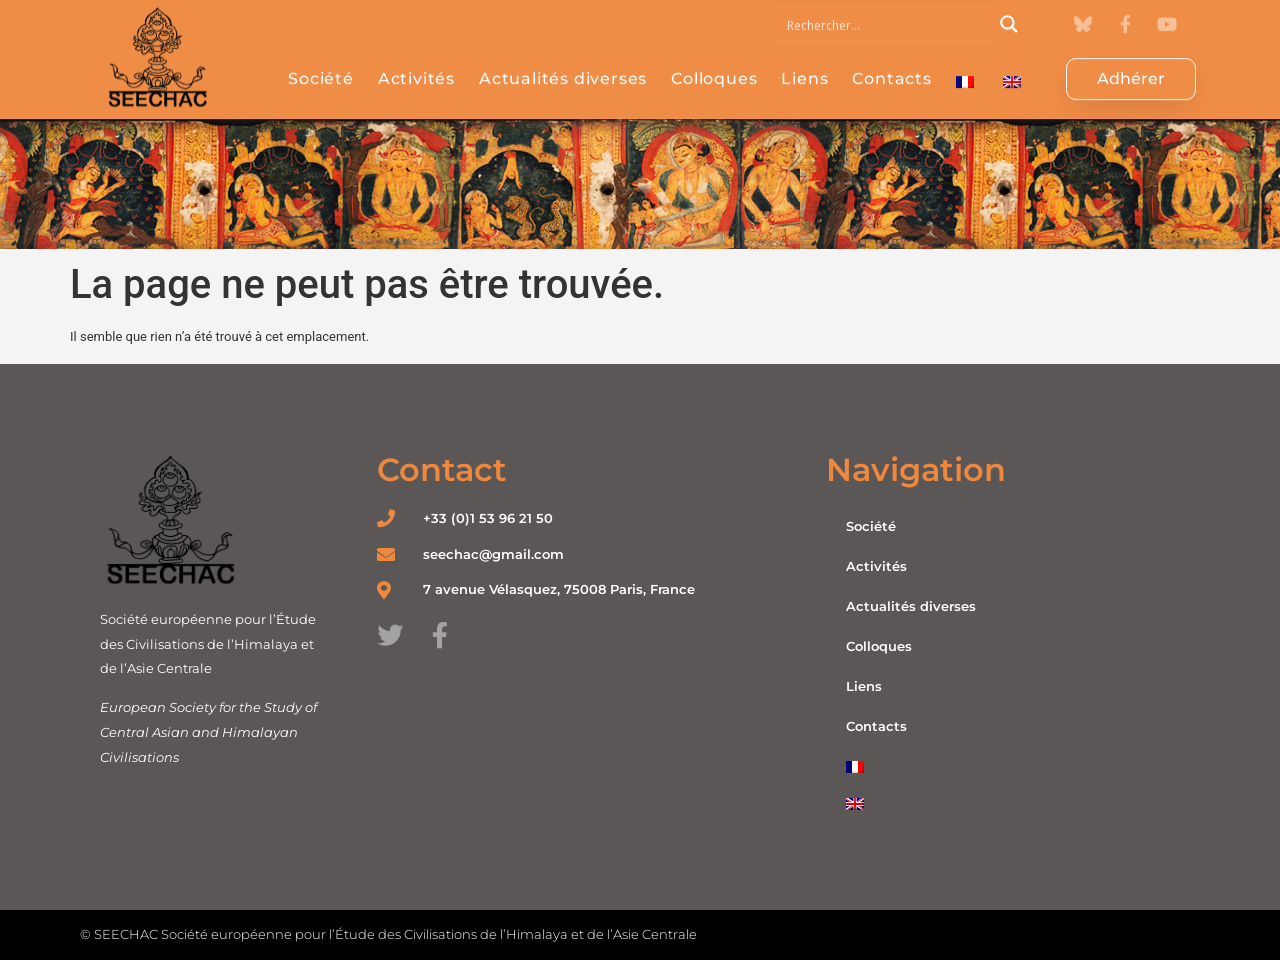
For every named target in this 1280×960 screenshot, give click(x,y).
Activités (416, 65)
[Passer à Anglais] (1012, 68)
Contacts (891, 65)
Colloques (714, 65)
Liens (804, 65)
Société (321, 65)
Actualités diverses (563, 65)
